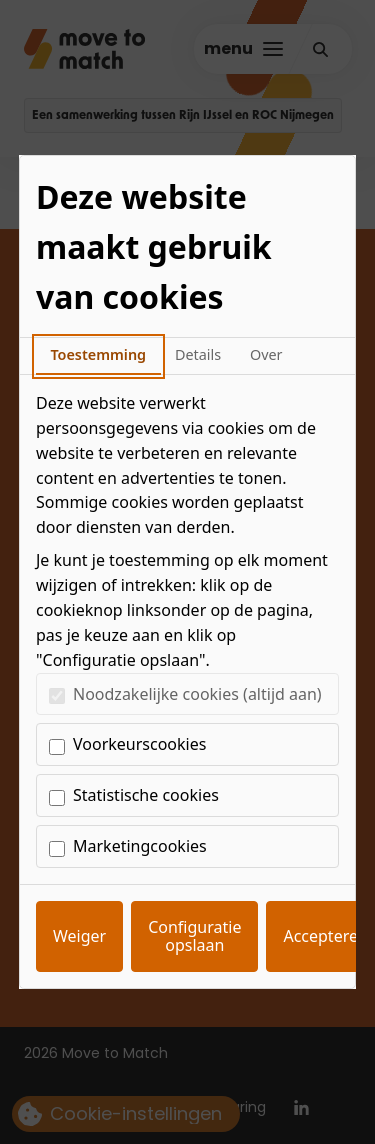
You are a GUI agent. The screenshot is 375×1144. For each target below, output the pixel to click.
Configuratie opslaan (194, 936)
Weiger (79, 936)
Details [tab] (198, 354)
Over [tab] (266, 354)
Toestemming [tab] (98, 354)
